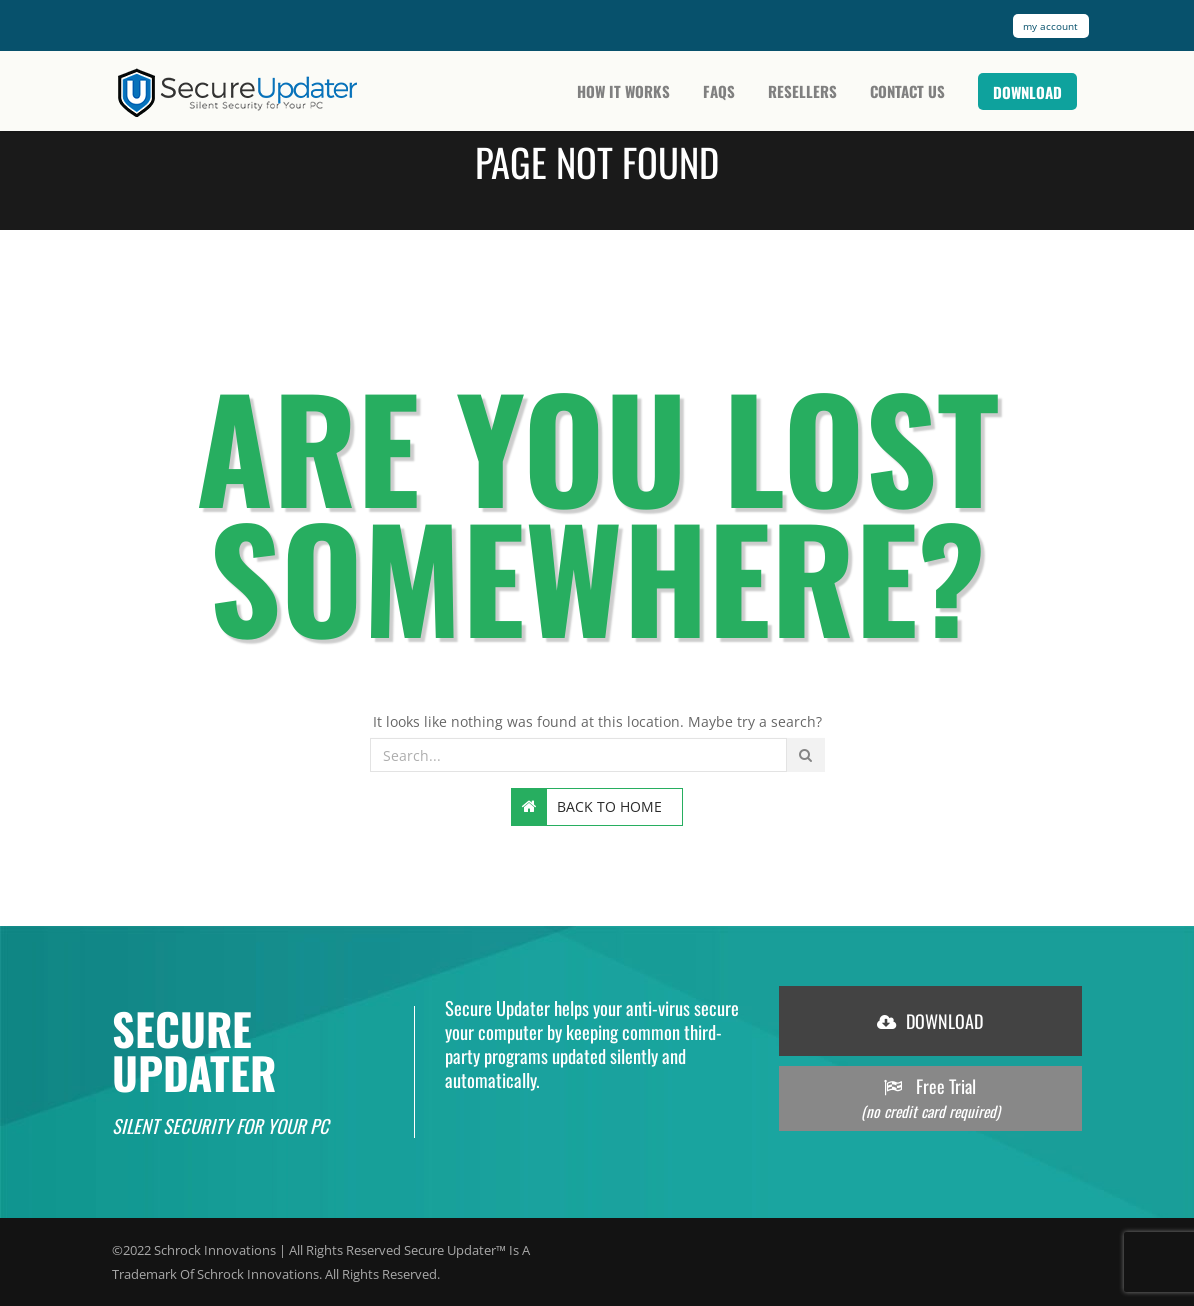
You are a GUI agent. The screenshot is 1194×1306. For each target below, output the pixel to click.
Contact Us (907, 91)
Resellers (802, 91)
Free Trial (930, 1098)
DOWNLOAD (930, 1021)
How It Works (623, 91)
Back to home (587, 807)
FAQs (719, 91)
